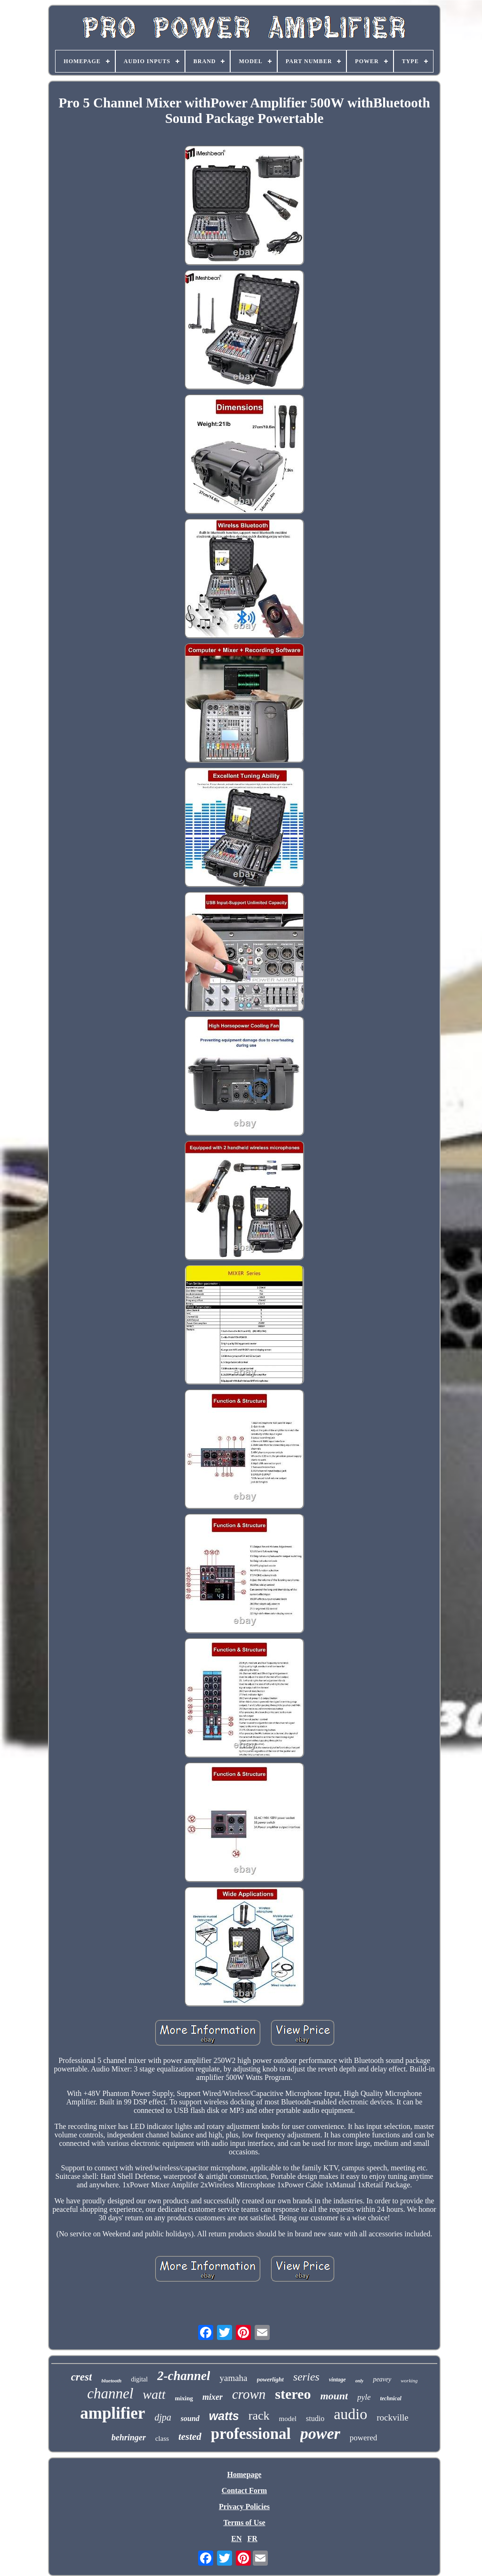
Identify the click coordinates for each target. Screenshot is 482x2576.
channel (110, 2393)
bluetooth (111, 2380)
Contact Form (244, 2490)
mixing (184, 2398)
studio (315, 2418)
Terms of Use (244, 2523)
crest (81, 2377)
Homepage (244, 2474)
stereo (293, 2394)
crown (248, 2394)
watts (224, 2415)
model (288, 2418)
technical (390, 2398)
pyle (363, 2397)
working (409, 2380)
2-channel (183, 2376)
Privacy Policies (244, 2507)
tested (189, 2436)
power (320, 2433)
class (162, 2438)
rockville (393, 2417)
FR (252, 2539)
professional (251, 2433)
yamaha (233, 2378)
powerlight (270, 2379)
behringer (129, 2437)
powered (364, 2437)
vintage (337, 2379)
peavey (382, 2379)
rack (259, 2415)
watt (154, 2394)
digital (139, 2379)
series (306, 2377)
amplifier (112, 2413)
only (359, 2380)
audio (350, 2413)
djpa (162, 2417)
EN (236, 2539)
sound (190, 2418)
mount (334, 2396)
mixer (212, 2397)
